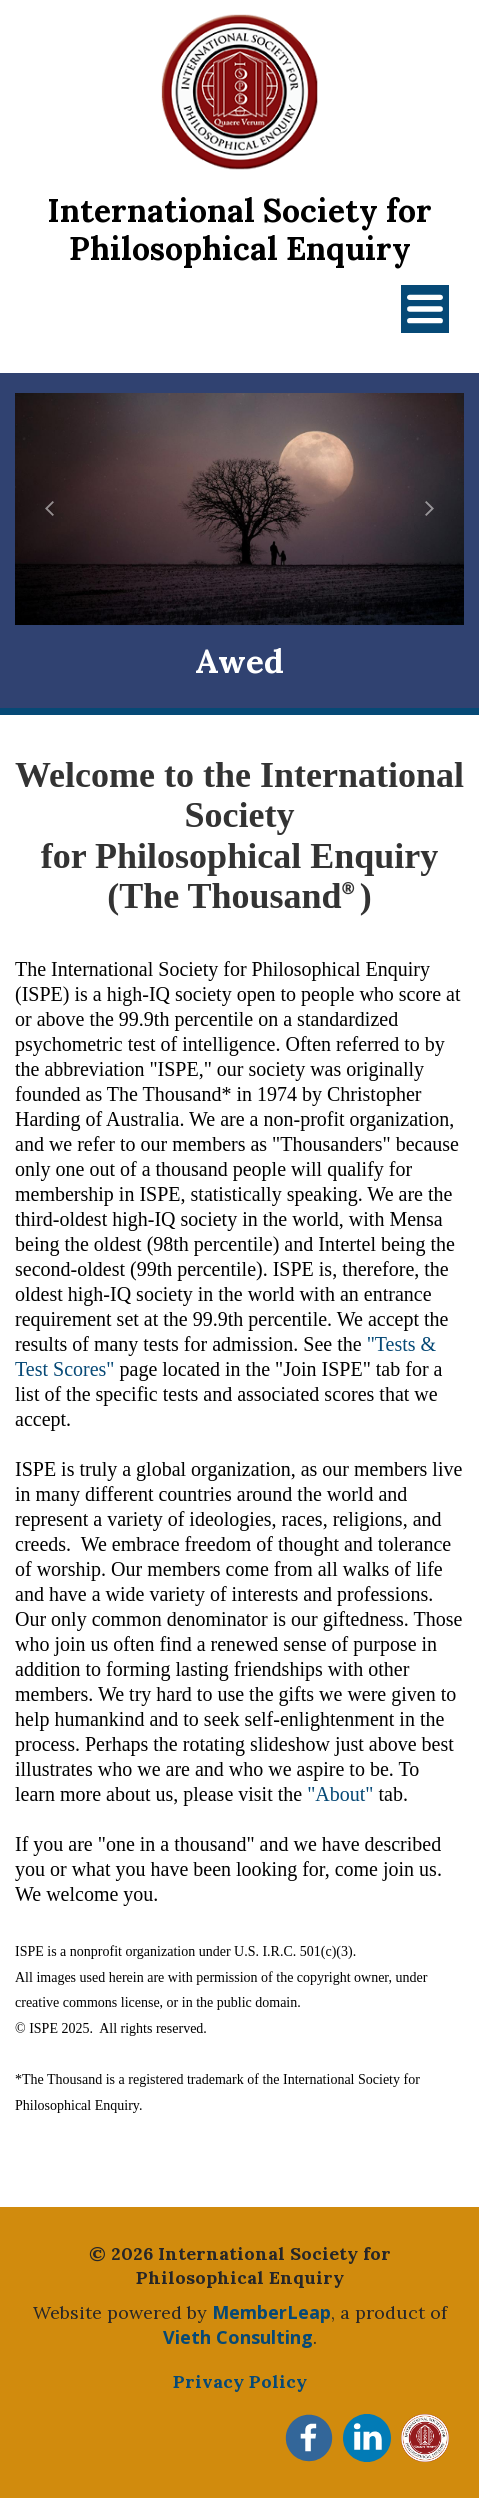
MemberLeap (271, 2312)
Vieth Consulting (238, 2337)
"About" (340, 1794)
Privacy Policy (240, 2381)
